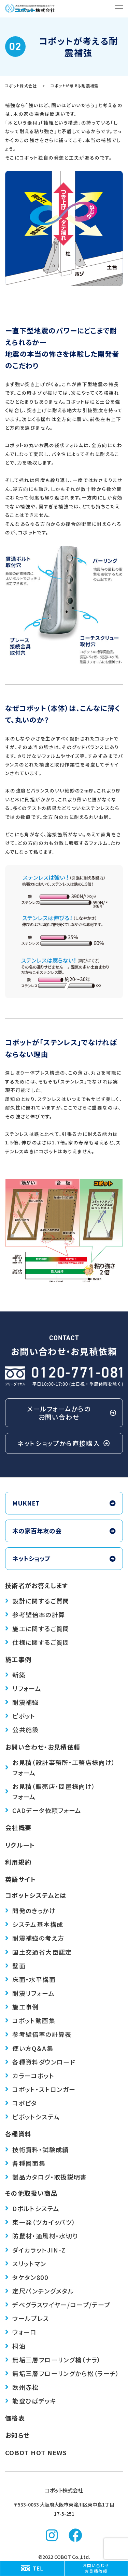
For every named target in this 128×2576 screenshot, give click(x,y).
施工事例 (18, 1659)
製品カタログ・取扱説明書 (46, 2176)
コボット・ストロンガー (40, 2089)
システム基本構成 (34, 1924)
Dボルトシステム (32, 2208)
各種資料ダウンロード (40, 2061)
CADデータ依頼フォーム (43, 1810)
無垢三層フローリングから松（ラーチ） (62, 2373)
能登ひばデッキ (30, 2400)
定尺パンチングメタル (39, 2290)
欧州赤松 (22, 2387)
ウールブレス (27, 2318)
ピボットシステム (32, 2116)
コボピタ (21, 2102)
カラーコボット (29, 2075)
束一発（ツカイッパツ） (40, 2222)
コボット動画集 (30, 2020)
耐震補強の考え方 (34, 1937)
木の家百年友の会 (64, 1530)
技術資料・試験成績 (37, 2149)
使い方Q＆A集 (29, 2048)
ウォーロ (21, 2331)
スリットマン (25, 2263)
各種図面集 (25, 2163)
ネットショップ (64, 1558)
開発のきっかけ (30, 1910)
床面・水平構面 (30, 1979)
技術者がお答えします (36, 1585)
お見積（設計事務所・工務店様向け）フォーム (60, 1767)
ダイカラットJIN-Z (35, 2249)
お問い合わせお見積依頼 (96, 2568)
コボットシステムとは (36, 1895)
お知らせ (17, 2435)
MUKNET (64, 1502)
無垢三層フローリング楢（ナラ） (53, 2359)
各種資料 (18, 2133)
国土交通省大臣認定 (38, 1951)
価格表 (15, 2417)
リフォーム (23, 1688)
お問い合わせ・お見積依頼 (42, 1746)
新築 (15, 1674)
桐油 (15, 2346)
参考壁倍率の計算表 (38, 2034)
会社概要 (18, 1827)
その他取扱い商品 (31, 2192)
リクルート (20, 1844)
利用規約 (18, 1861)
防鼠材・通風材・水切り (41, 2235)
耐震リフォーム (30, 1993)
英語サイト (20, 1879)
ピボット (20, 1715)
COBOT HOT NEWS (36, 2452)
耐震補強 (22, 1702)
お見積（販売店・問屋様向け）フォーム (50, 1791)
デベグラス (58, 2304)
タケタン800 (26, 2277)
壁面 (15, 1965)
